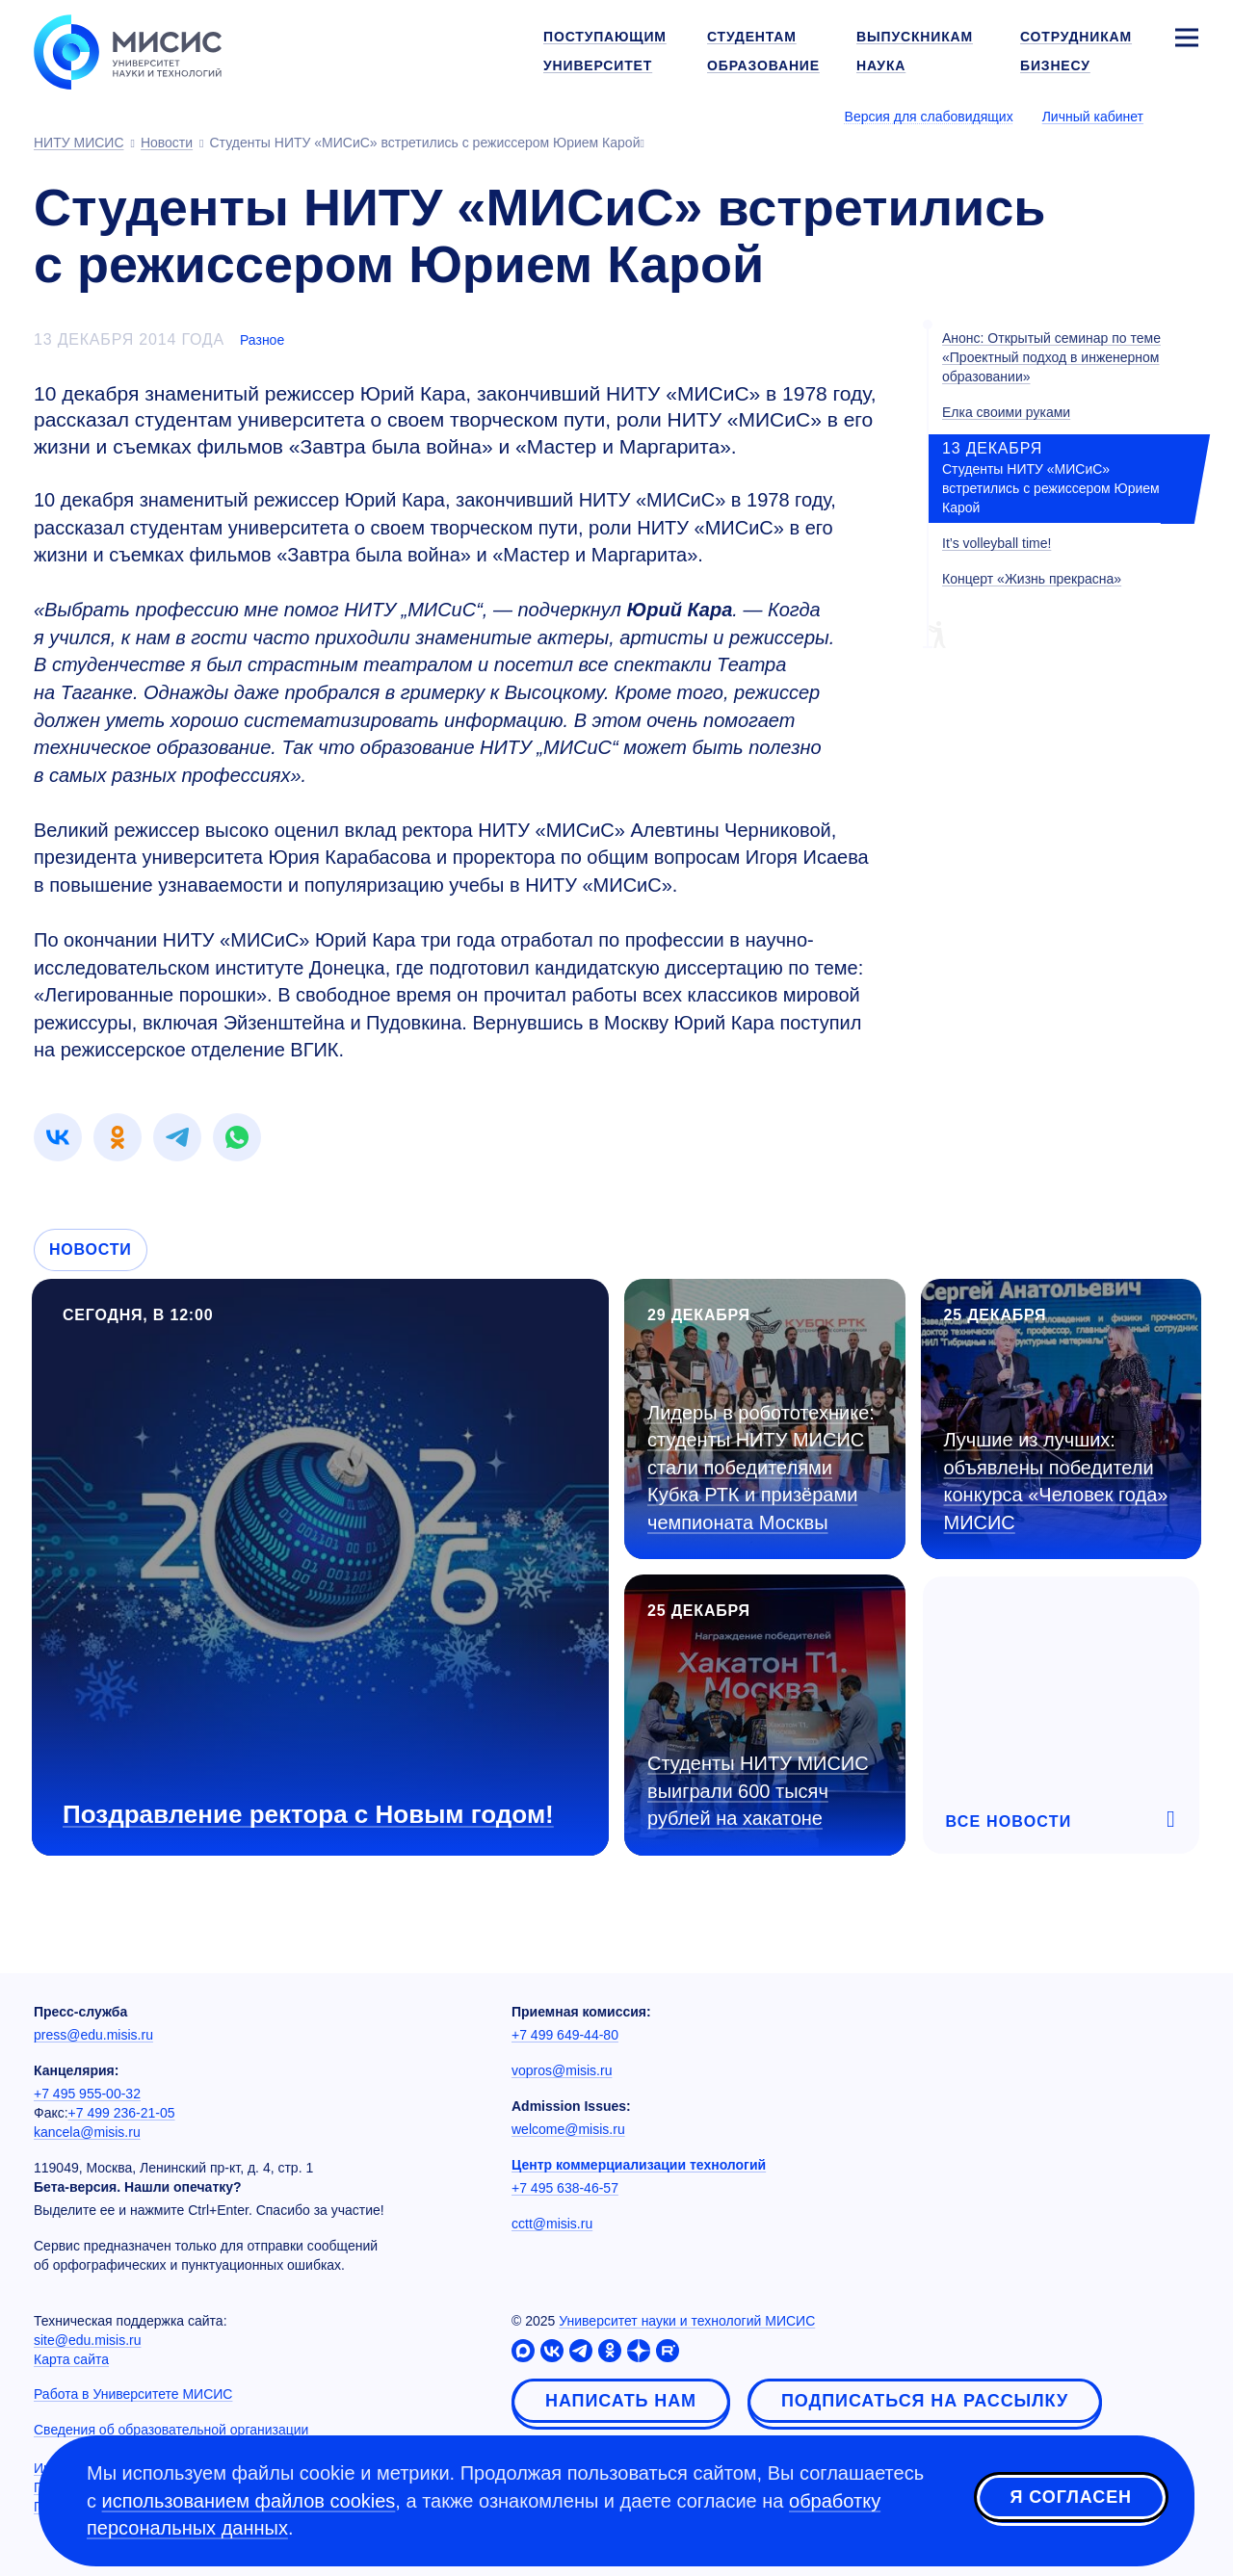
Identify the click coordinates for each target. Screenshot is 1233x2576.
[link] (58, 1137)
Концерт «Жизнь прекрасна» (1031, 578)
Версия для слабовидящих (929, 116)
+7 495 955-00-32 (87, 2093)
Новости (90, 1249)
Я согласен (1071, 2498)
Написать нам (620, 2400)
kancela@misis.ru (87, 2132)
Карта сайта (71, 2359)
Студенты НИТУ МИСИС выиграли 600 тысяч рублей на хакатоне (758, 1791)
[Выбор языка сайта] (1185, 115)
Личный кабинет (1092, 116)
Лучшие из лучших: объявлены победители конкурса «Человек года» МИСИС (1056, 1481)
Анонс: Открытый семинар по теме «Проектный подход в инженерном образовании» (1051, 357)
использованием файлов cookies (249, 2500)
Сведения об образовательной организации (171, 2429)
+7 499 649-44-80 (565, 2035)
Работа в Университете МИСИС (133, 2394)
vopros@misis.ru (562, 2070)
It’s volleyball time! (996, 543)
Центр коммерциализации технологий (639, 2165)
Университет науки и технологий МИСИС (687, 2321)
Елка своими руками (1006, 412)
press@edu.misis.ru (93, 2035)
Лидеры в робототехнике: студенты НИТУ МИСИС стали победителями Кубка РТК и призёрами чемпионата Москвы (761, 1467)
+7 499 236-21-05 (121, 2113)
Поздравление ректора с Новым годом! (308, 1814)
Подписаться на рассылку (924, 2400)
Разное (262, 340)
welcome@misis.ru (568, 2129)
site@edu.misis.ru (87, 2340)
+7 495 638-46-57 (565, 2188)
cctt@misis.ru (552, 2223)
